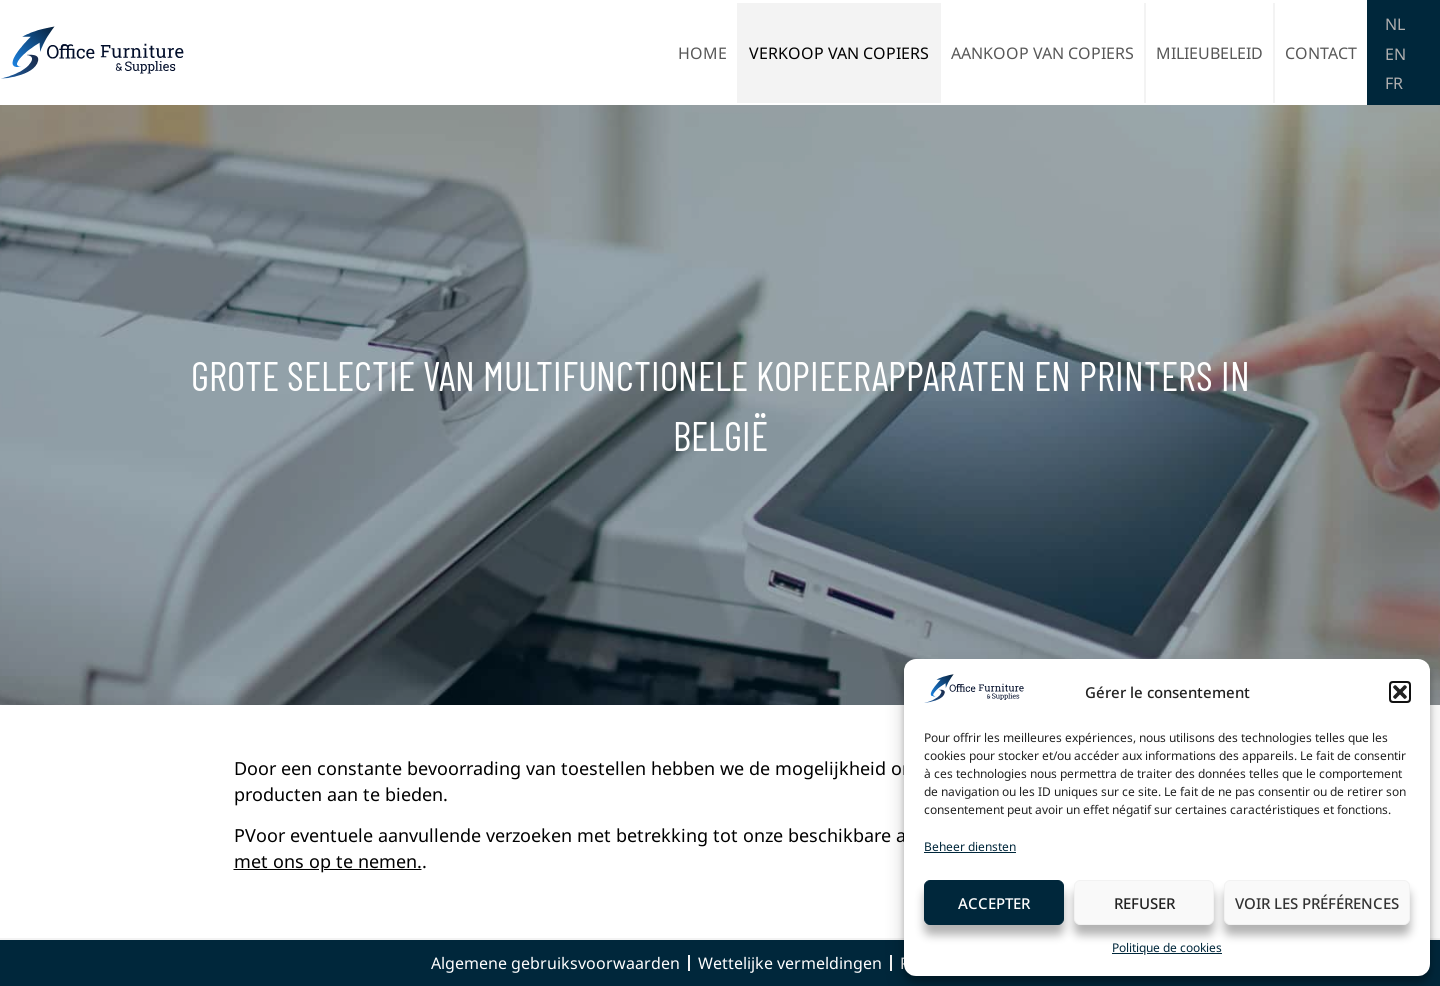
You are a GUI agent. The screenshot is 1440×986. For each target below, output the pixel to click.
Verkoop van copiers (839, 53)
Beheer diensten (970, 846)
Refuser (1144, 903)
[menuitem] (1395, 23)
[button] (1400, 692)
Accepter (994, 903)
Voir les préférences (1317, 903)
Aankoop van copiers (1042, 53)
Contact (1321, 53)
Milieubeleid (1209, 53)
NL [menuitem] (1395, 24)
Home (702, 53)
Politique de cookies (1167, 947)
